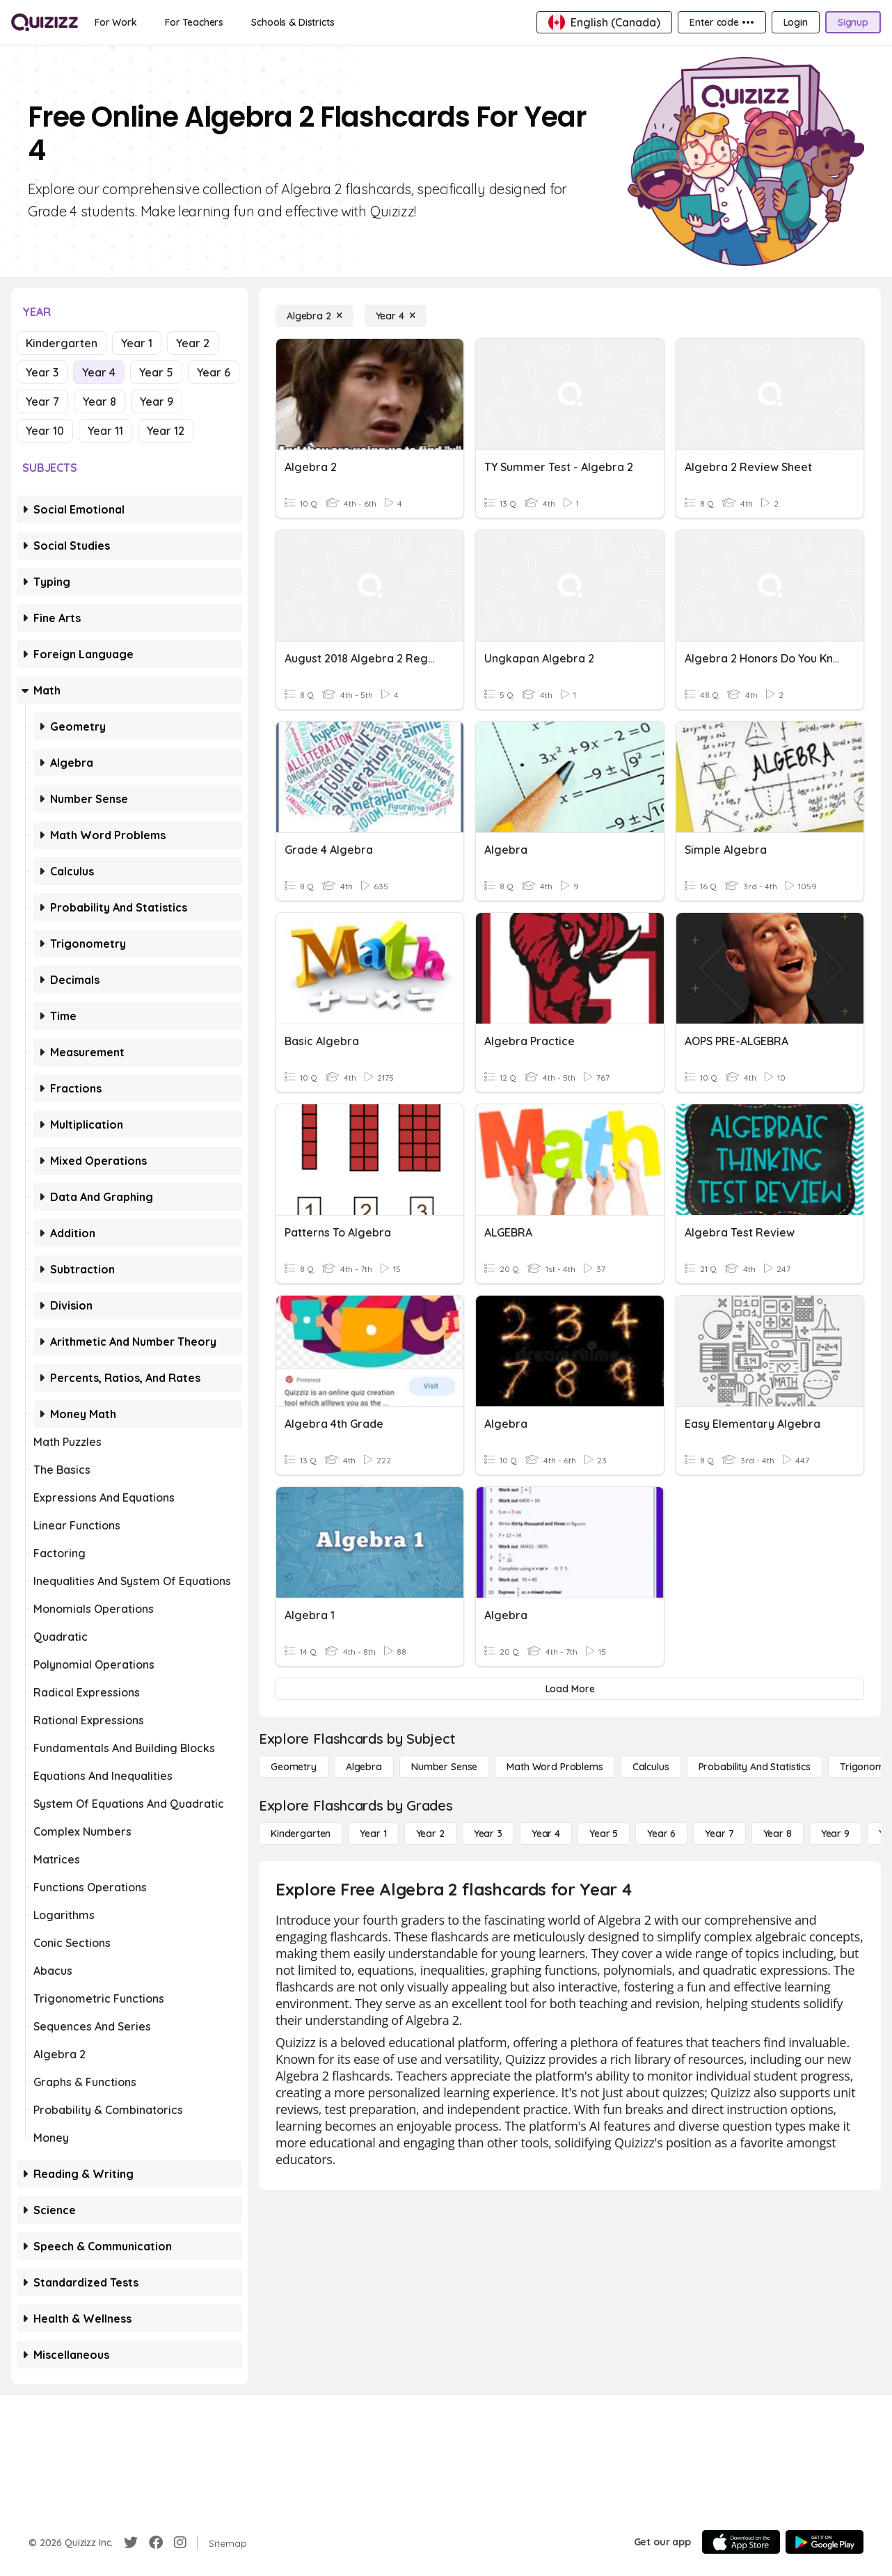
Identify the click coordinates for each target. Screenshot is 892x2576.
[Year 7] (719, 1833)
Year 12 (165, 431)
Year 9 (156, 401)
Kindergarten (61, 343)
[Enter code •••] (721, 22)
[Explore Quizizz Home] (44, 22)
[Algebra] (364, 1767)
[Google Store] (824, 2542)
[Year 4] (396, 316)
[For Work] (115, 22)
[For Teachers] (194, 22)
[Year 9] (835, 1833)
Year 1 (136, 343)
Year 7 (42, 401)
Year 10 (45, 431)
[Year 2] (430, 1833)
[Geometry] (293, 1767)
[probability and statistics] (754, 1767)
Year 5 (156, 372)
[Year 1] (373, 1833)
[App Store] (741, 2542)
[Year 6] (661, 1833)
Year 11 (105, 431)
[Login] (796, 22)
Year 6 (213, 372)
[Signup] (853, 22)
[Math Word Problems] (554, 1767)
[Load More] (570, 1689)
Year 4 (99, 372)
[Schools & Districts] (292, 22)
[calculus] (651, 1767)
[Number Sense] (444, 1767)
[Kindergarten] (300, 1833)
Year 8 (99, 401)
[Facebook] (156, 2542)
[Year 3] (488, 1833)
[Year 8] (777, 1833)
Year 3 (42, 372)
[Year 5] (604, 1833)
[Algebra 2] (314, 316)
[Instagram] (180, 2542)
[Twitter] (131, 2542)
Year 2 (192, 343)
